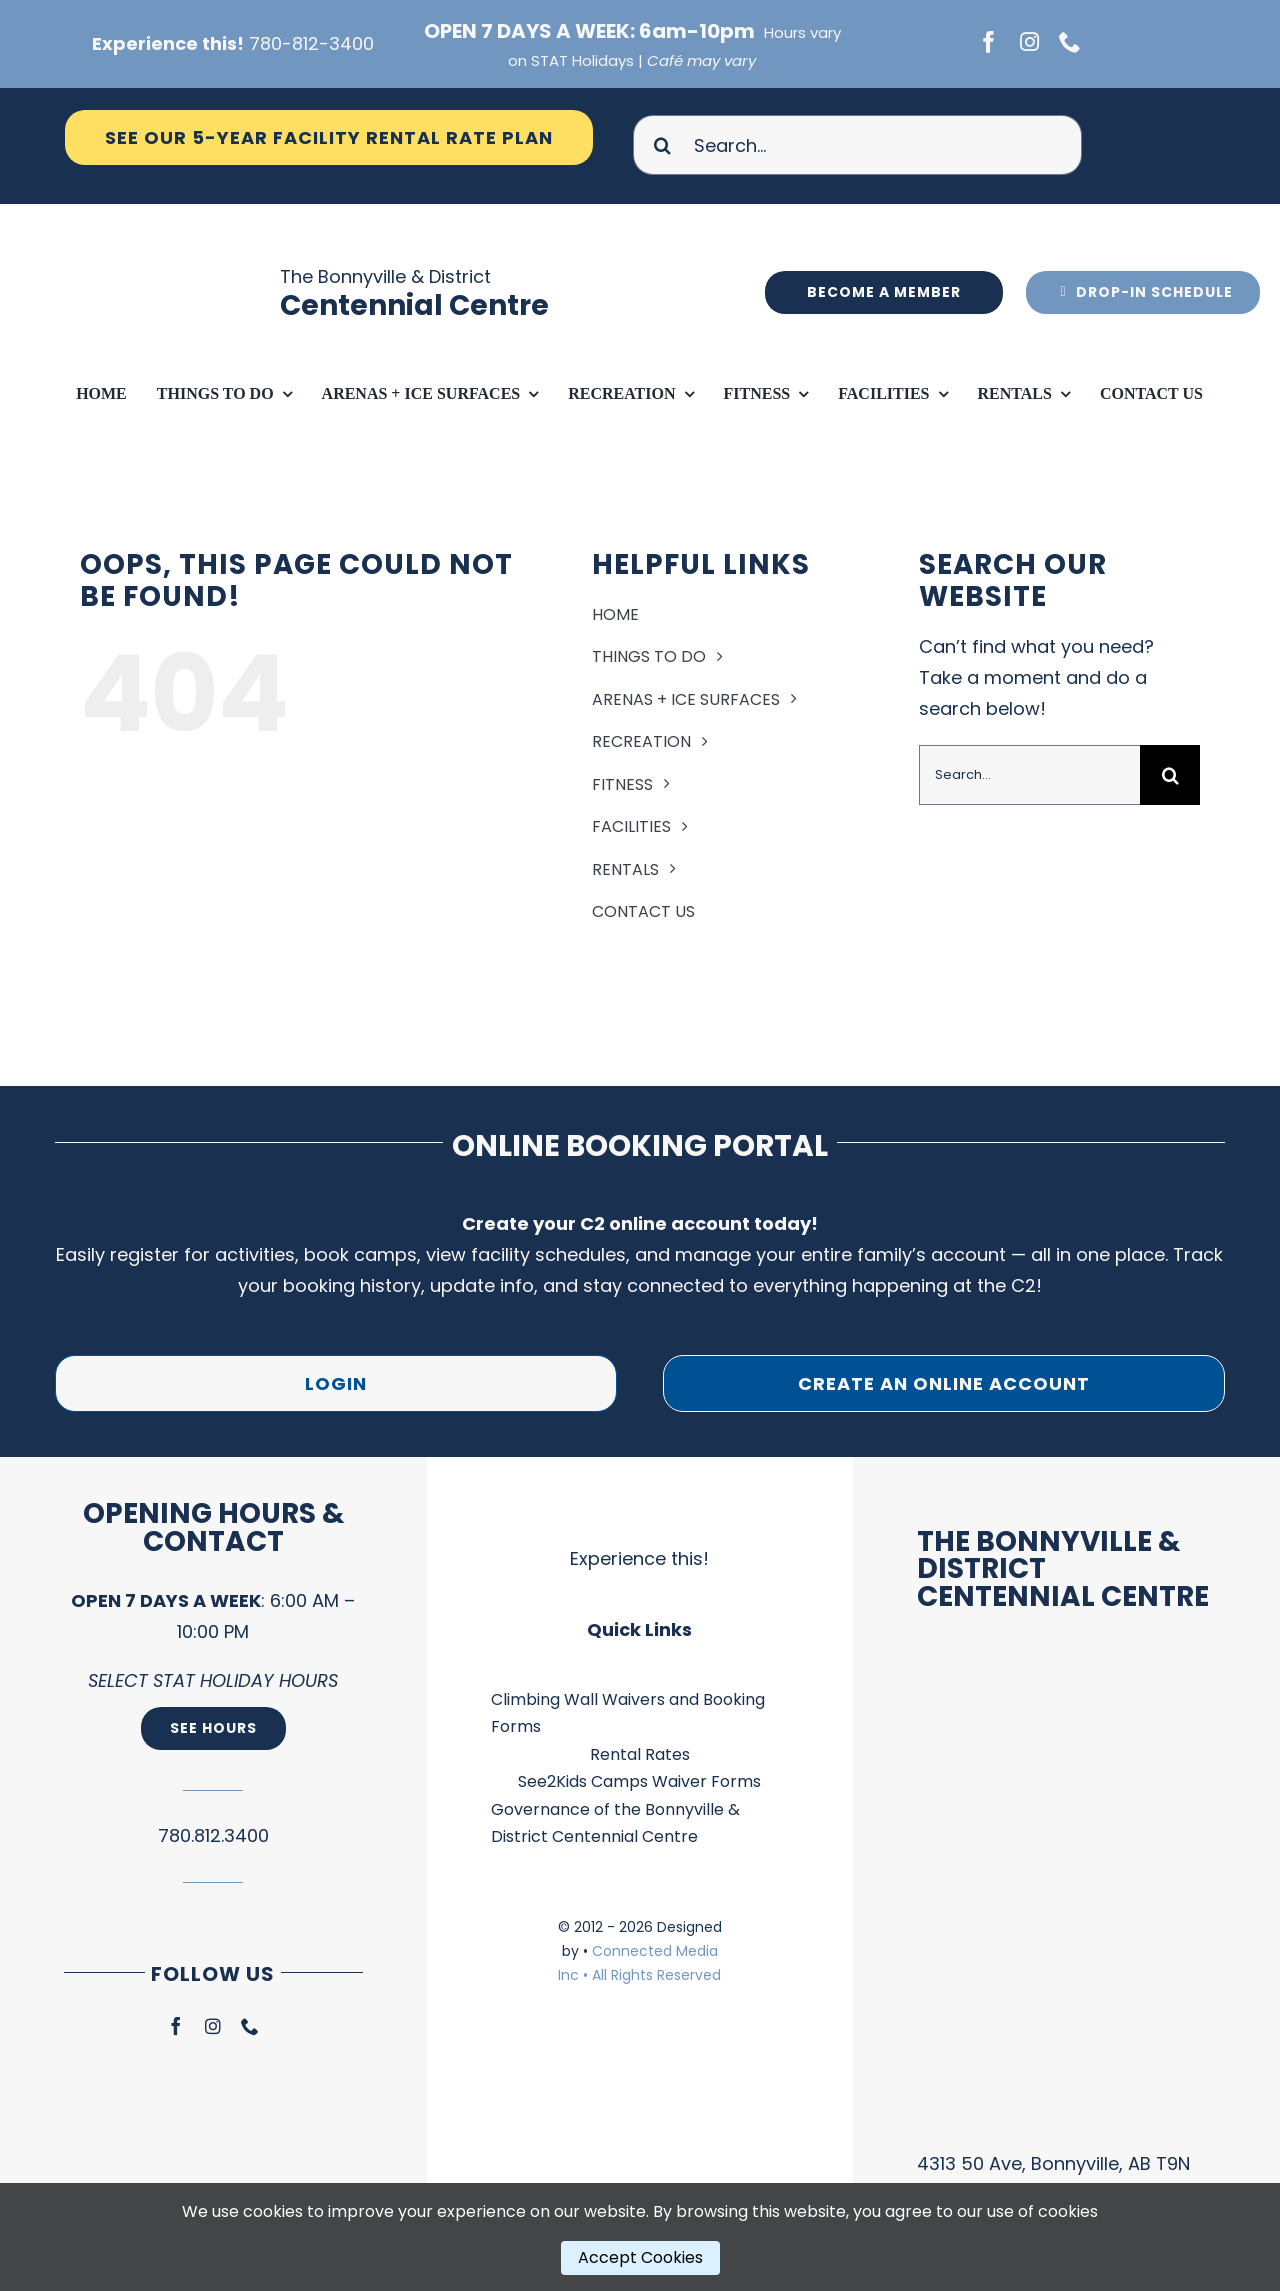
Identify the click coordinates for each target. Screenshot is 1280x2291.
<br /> (1066, 1896)
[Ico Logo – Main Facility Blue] (167, 212)
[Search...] (858, 145)
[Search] (663, 145)
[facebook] (989, 42)
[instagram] (1029, 42)
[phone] (1070, 42)
